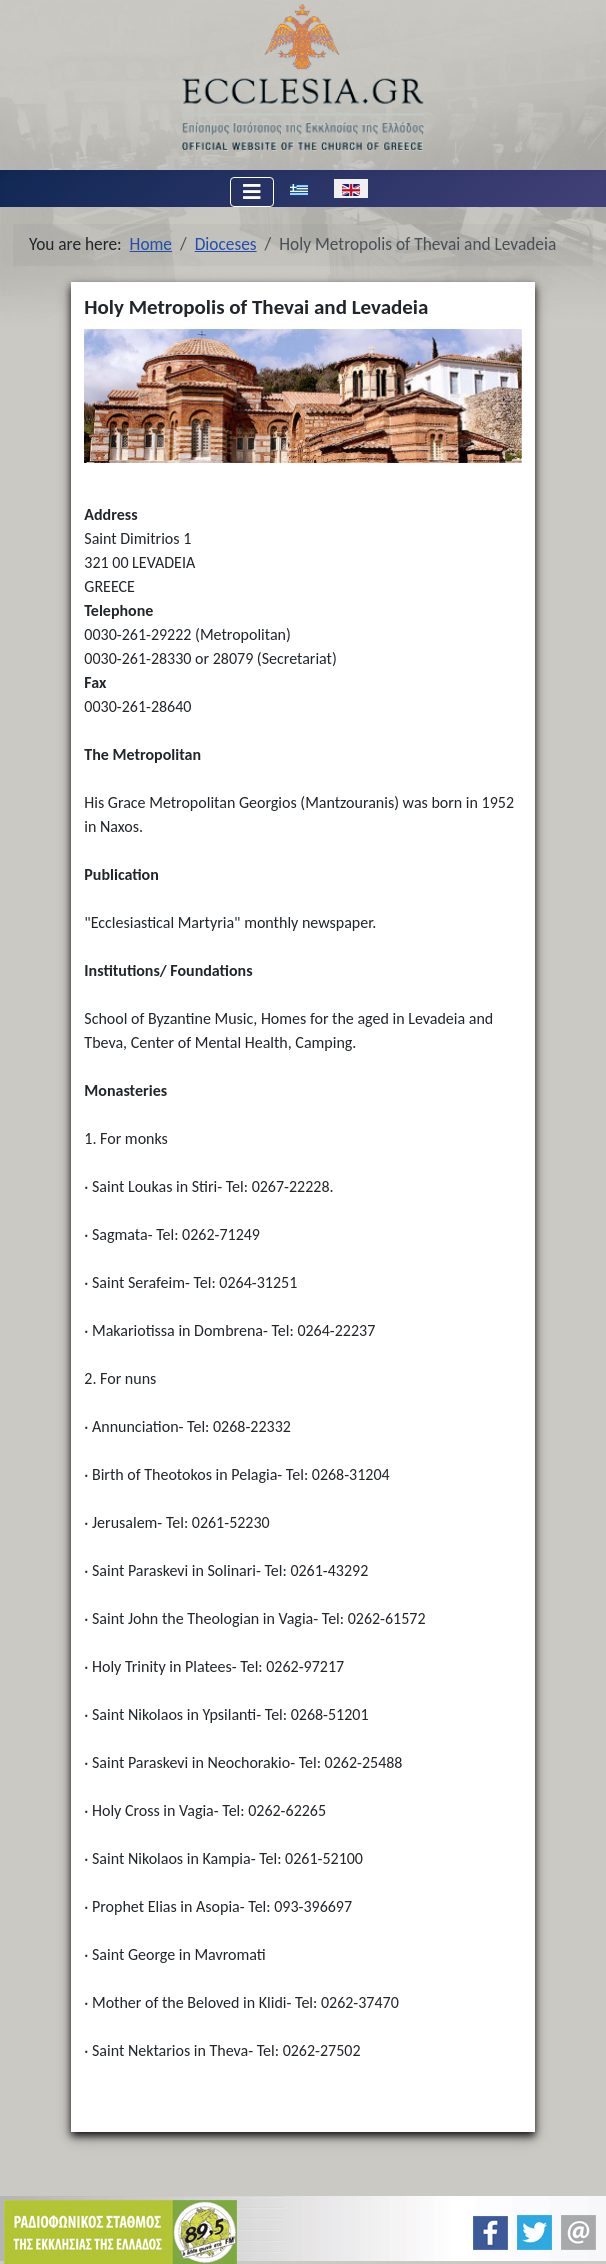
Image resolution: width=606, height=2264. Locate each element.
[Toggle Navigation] (252, 192)
